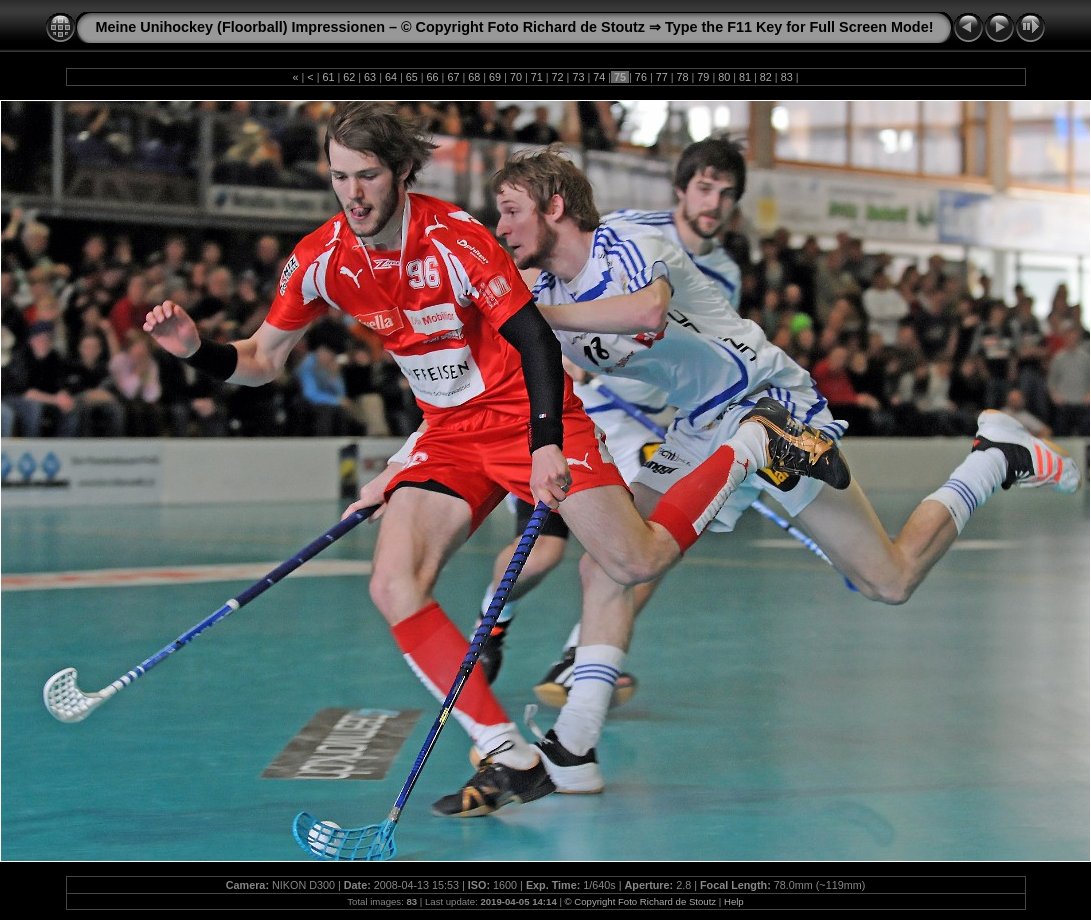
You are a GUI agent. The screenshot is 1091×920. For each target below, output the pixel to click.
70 (516, 77)
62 (349, 77)
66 (433, 77)
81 (745, 77)
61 (328, 77)
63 (370, 77)
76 (641, 77)
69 (495, 77)
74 (599, 77)
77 (662, 77)
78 (683, 77)
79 (703, 77)
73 (578, 77)
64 (391, 77)
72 (558, 77)
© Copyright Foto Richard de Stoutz (641, 901)
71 (537, 77)
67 (453, 77)
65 (412, 77)
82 (766, 77)
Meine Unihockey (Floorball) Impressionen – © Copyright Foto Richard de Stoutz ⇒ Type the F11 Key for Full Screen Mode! (515, 27)
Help (734, 901)
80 (724, 77)
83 (787, 77)
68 (474, 77)
